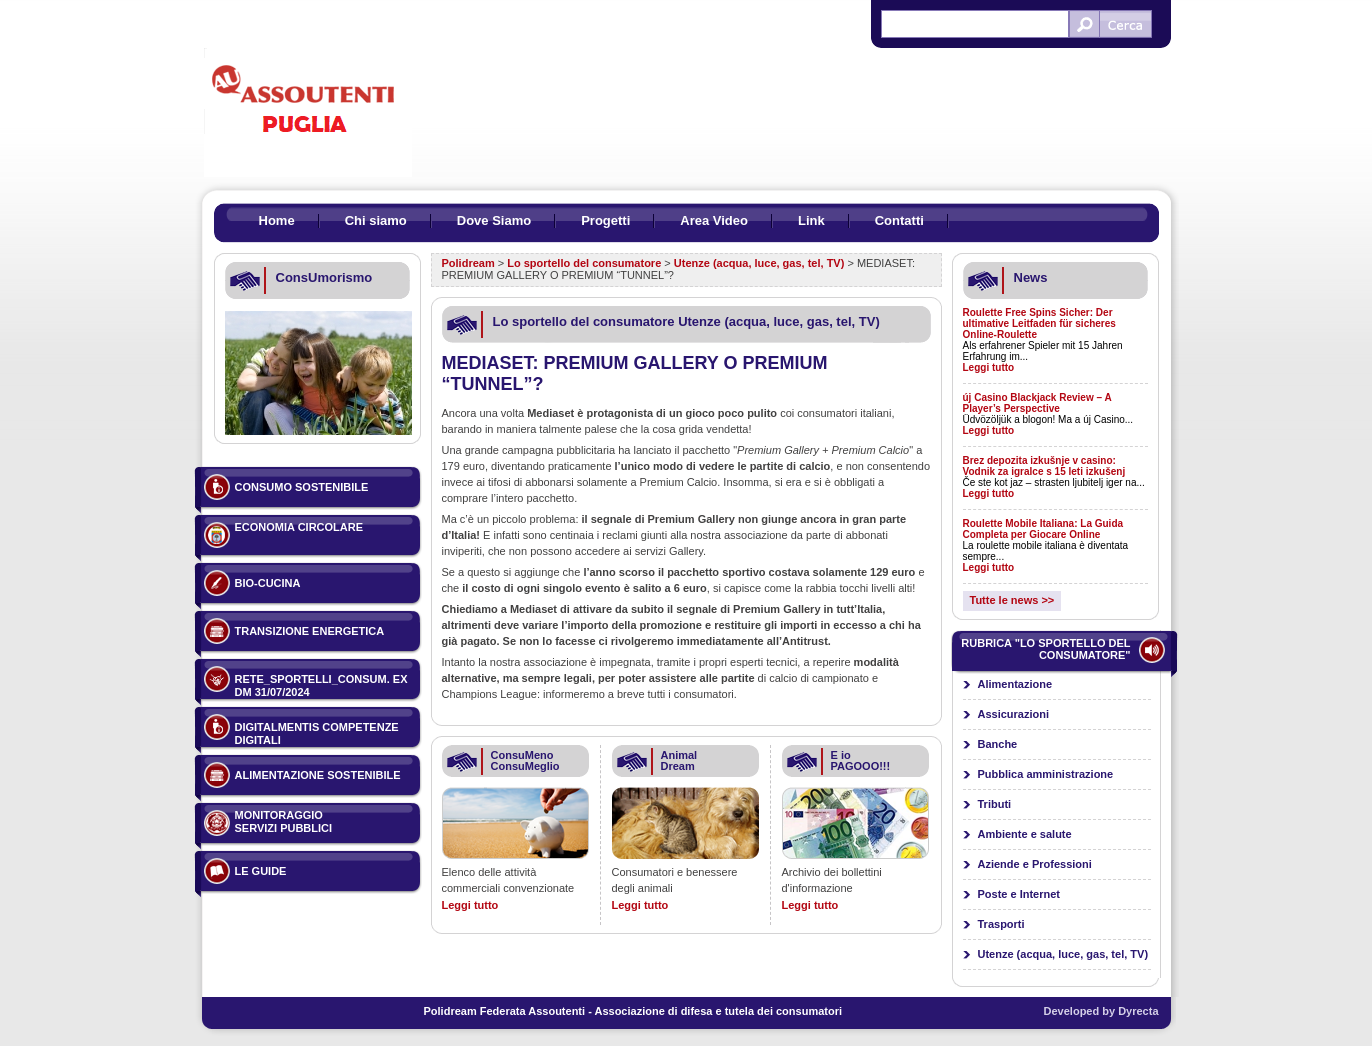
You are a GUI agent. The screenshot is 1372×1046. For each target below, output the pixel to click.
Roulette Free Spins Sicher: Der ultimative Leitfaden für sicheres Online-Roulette (1039, 323)
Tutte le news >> (1012, 600)
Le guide (261, 871)
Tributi (995, 804)
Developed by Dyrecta (1101, 1011)
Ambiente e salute (1025, 834)
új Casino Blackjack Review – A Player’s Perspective (1037, 403)
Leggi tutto (470, 905)
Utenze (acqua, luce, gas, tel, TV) (759, 263)
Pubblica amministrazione (1046, 774)
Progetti (605, 220)
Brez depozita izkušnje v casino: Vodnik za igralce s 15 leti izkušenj (1044, 466)
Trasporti (1001, 924)
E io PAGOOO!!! (861, 760)
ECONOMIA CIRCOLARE (299, 527)
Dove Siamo (494, 220)
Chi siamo (376, 220)
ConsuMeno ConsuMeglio (525, 760)
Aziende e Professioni (1035, 864)
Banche (998, 744)
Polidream (468, 263)
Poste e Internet (1019, 894)
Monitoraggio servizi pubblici (284, 821)
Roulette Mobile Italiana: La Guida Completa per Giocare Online (1043, 529)
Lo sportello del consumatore (584, 263)
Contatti (899, 220)
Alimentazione (1015, 684)
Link (811, 220)
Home (277, 220)
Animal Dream (679, 760)
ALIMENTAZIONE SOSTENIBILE (318, 775)
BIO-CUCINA (268, 583)
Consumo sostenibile (302, 487)
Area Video (714, 220)
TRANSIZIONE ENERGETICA (310, 631)
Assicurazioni (1014, 714)
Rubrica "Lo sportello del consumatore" (1045, 649)
